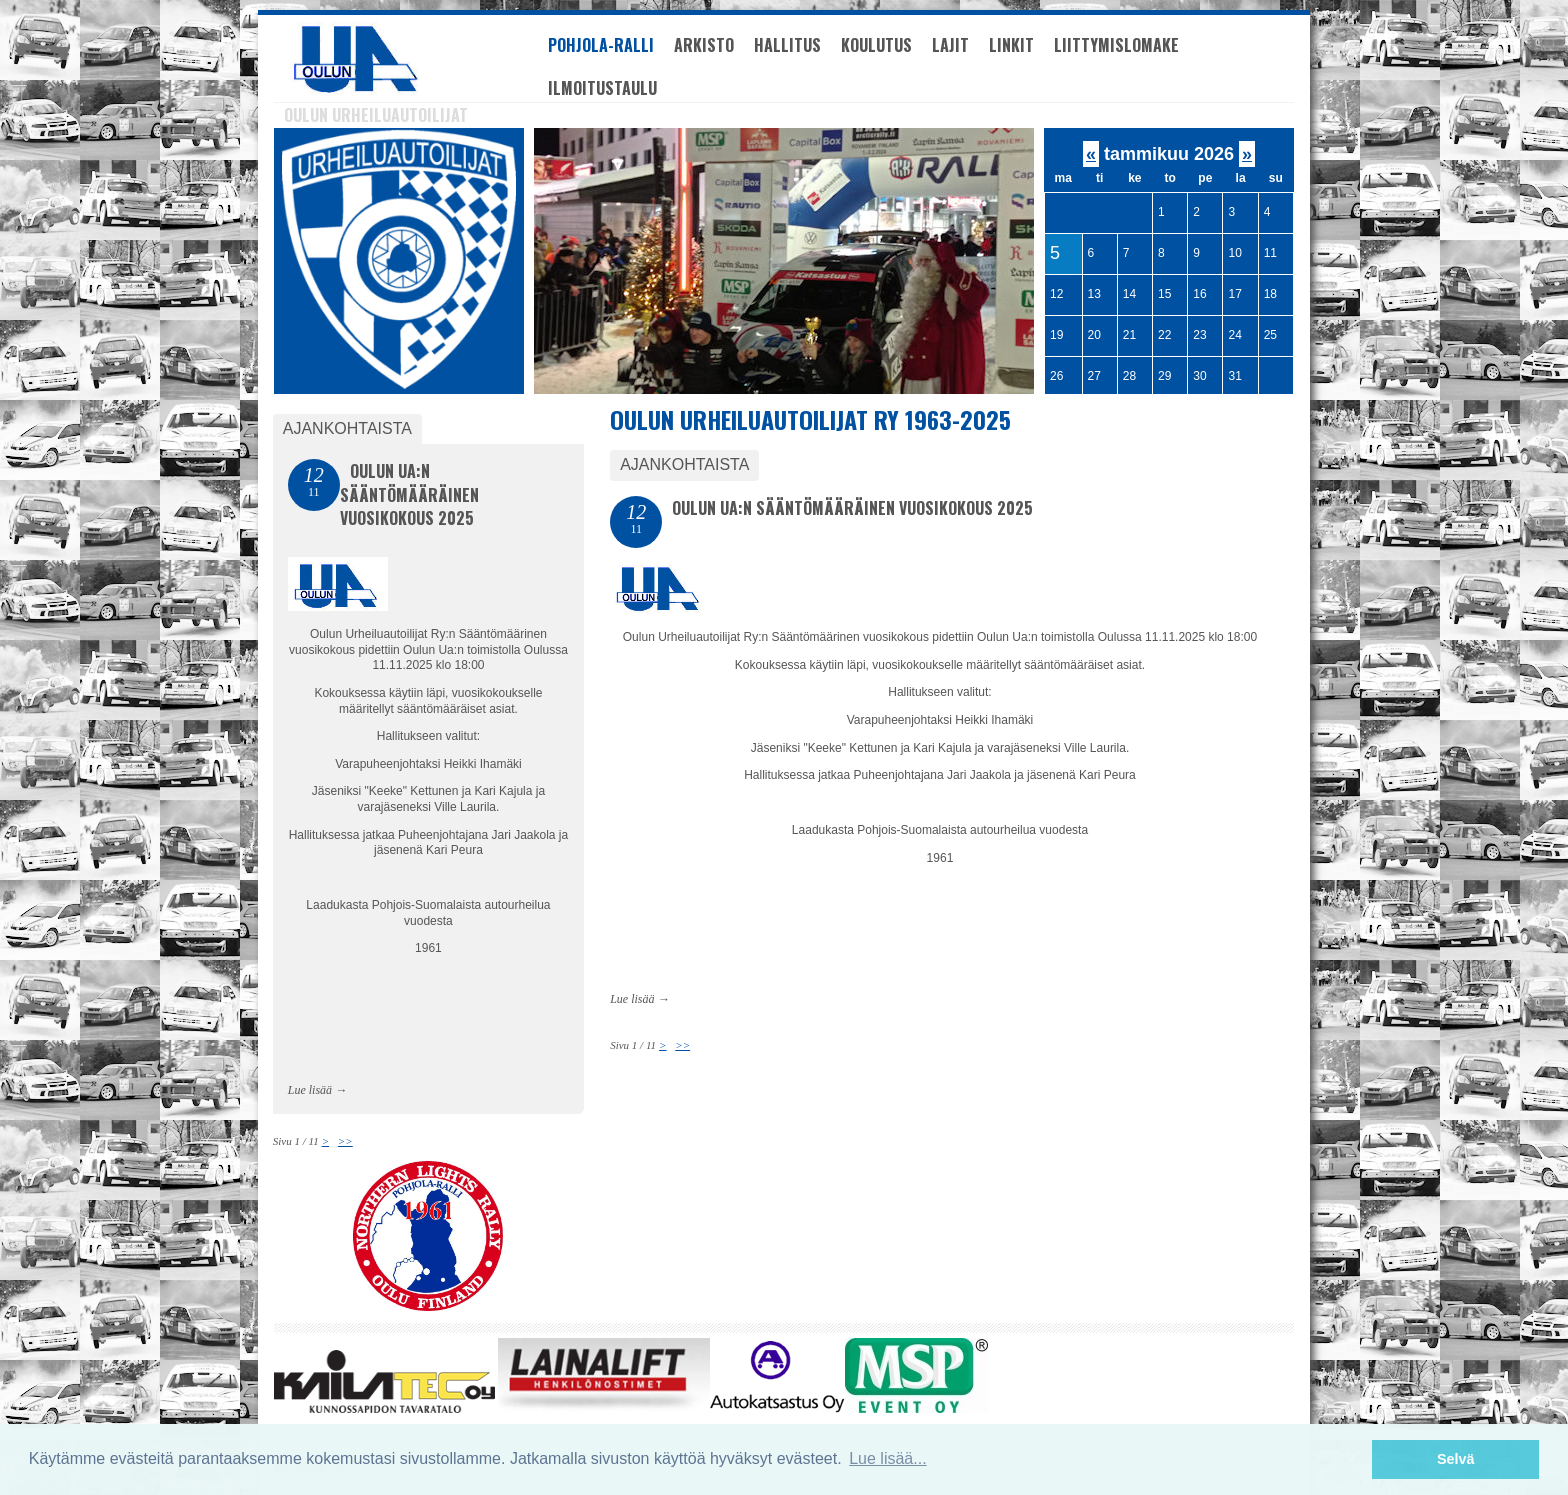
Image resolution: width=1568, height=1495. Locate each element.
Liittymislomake (1116, 45)
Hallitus (787, 45)
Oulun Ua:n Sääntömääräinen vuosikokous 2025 (852, 508)
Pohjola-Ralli (601, 45)
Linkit (1011, 45)
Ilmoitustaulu (602, 88)
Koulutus (876, 45)
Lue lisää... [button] (887, 1458)
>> (682, 1045)
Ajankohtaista (684, 464)
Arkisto (704, 45)
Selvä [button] (1456, 1459)
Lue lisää (632, 999)
